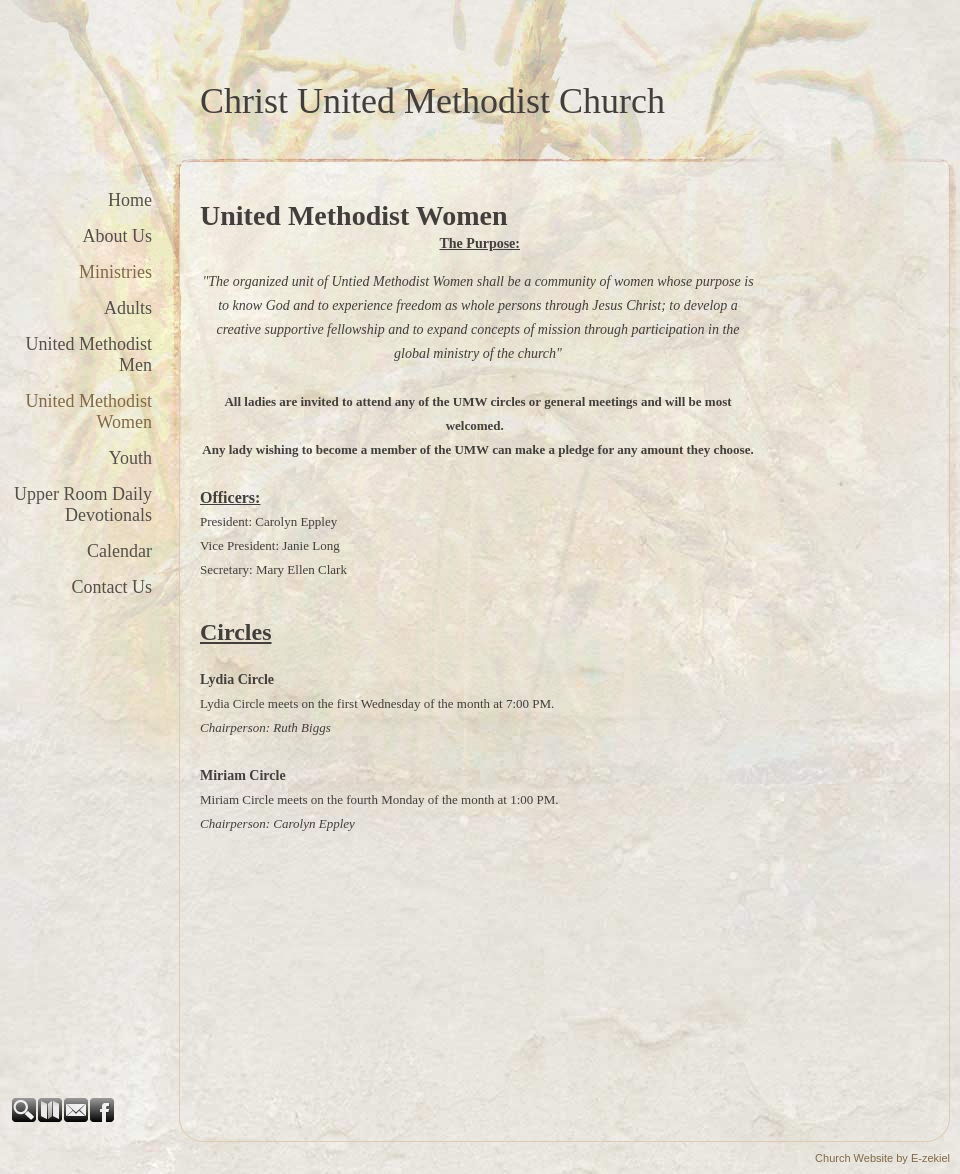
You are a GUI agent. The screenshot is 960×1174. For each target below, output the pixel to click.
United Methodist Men (89, 354)
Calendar (119, 551)
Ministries (115, 272)
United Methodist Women (89, 411)
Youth (130, 458)
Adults (128, 308)
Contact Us (112, 587)
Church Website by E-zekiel (882, 1158)
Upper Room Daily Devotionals (83, 504)
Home (130, 200)
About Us (117, 236)
